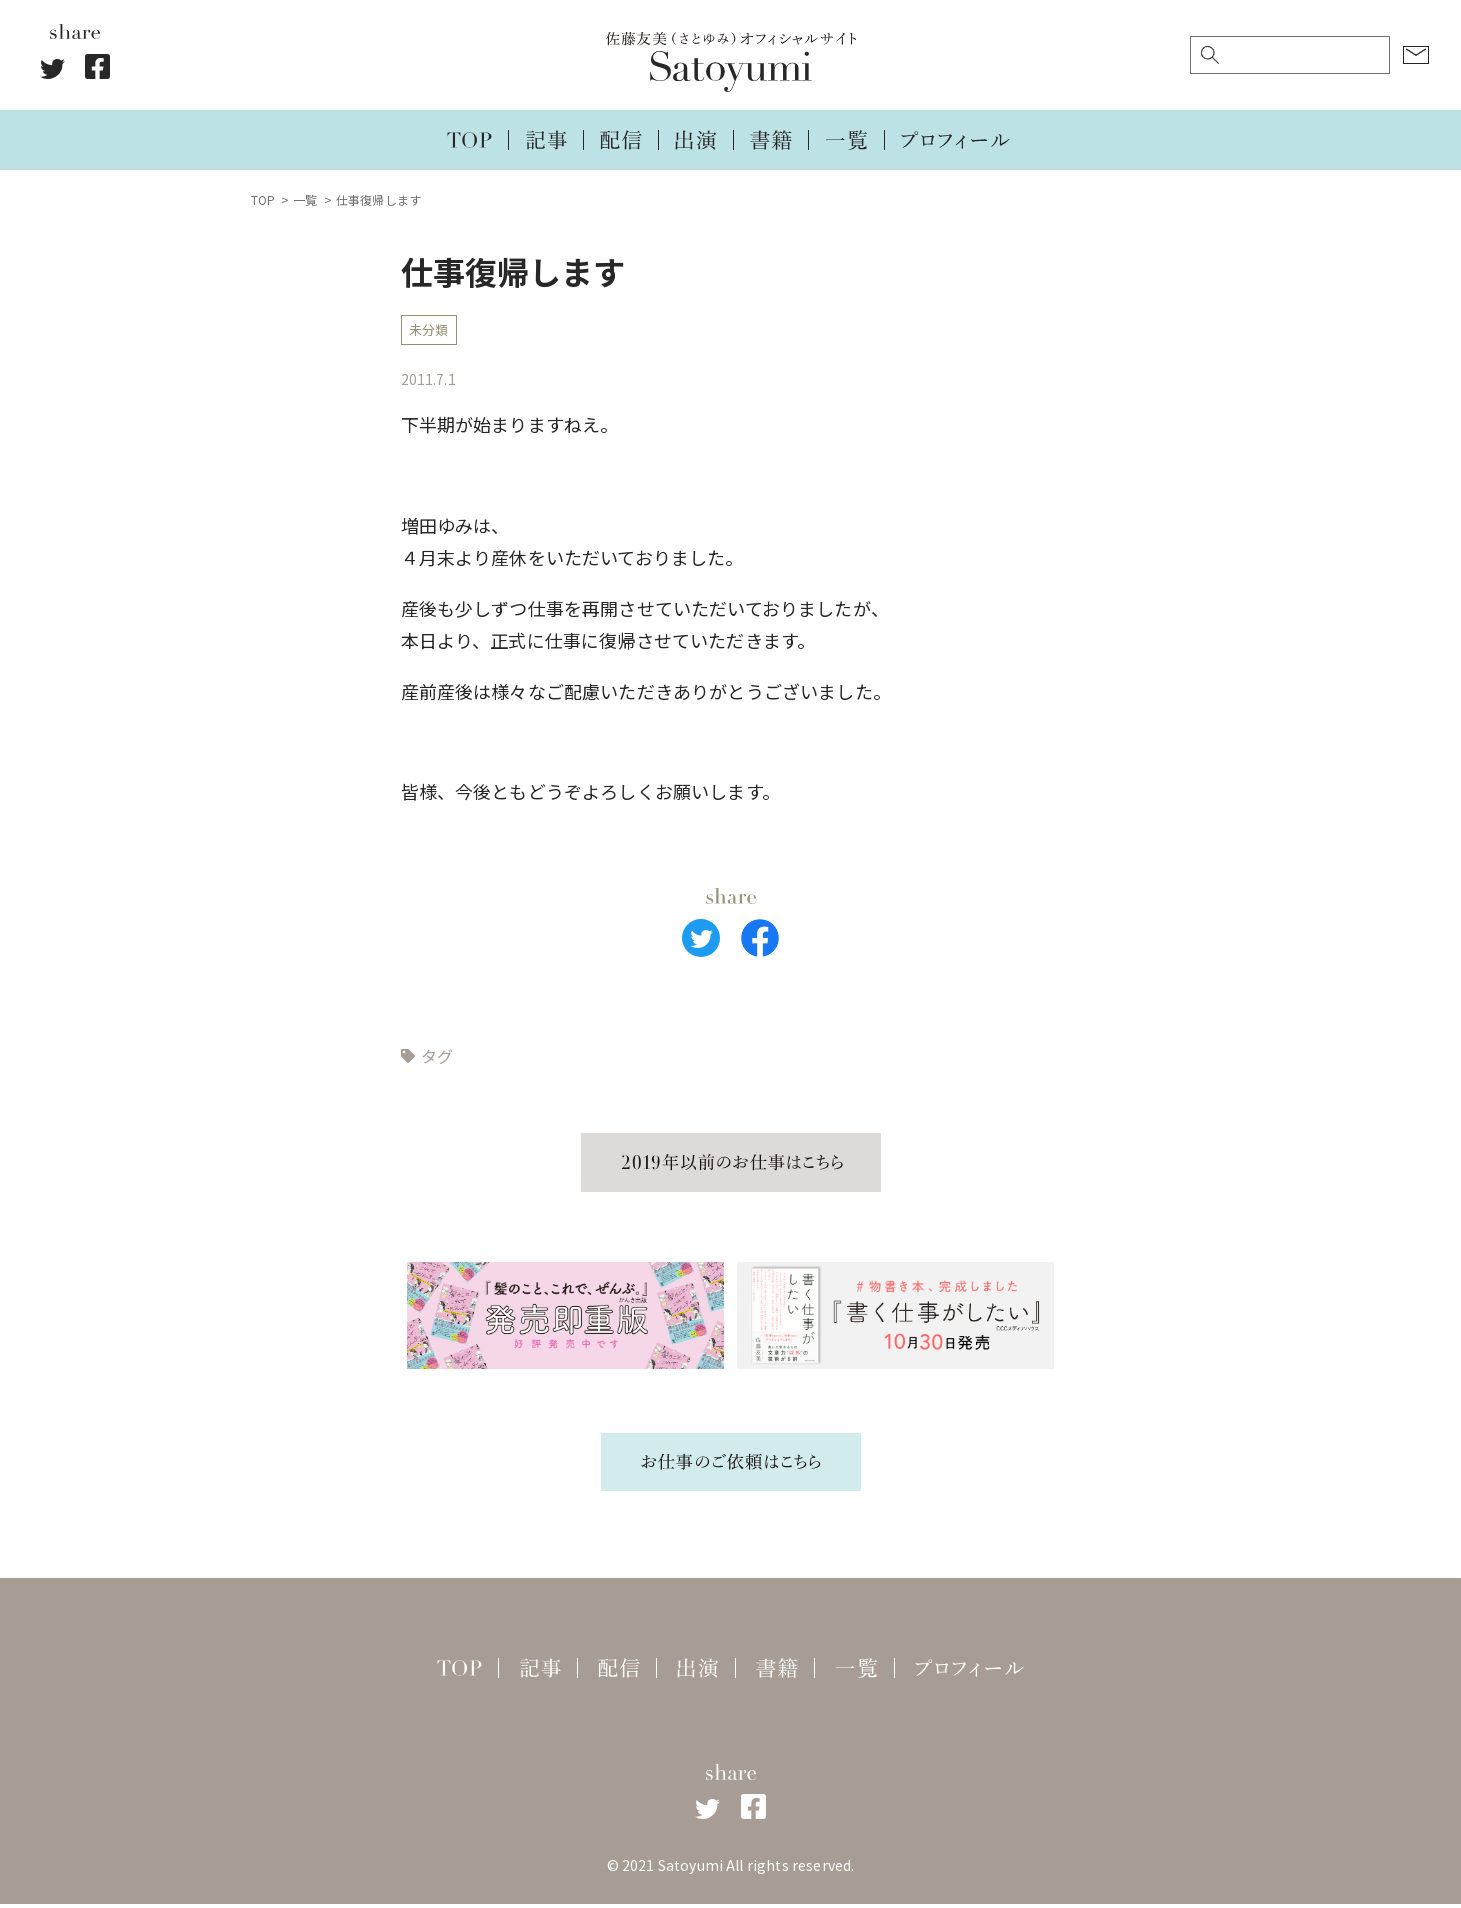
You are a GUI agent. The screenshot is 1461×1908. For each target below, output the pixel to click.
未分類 (431, 332)
